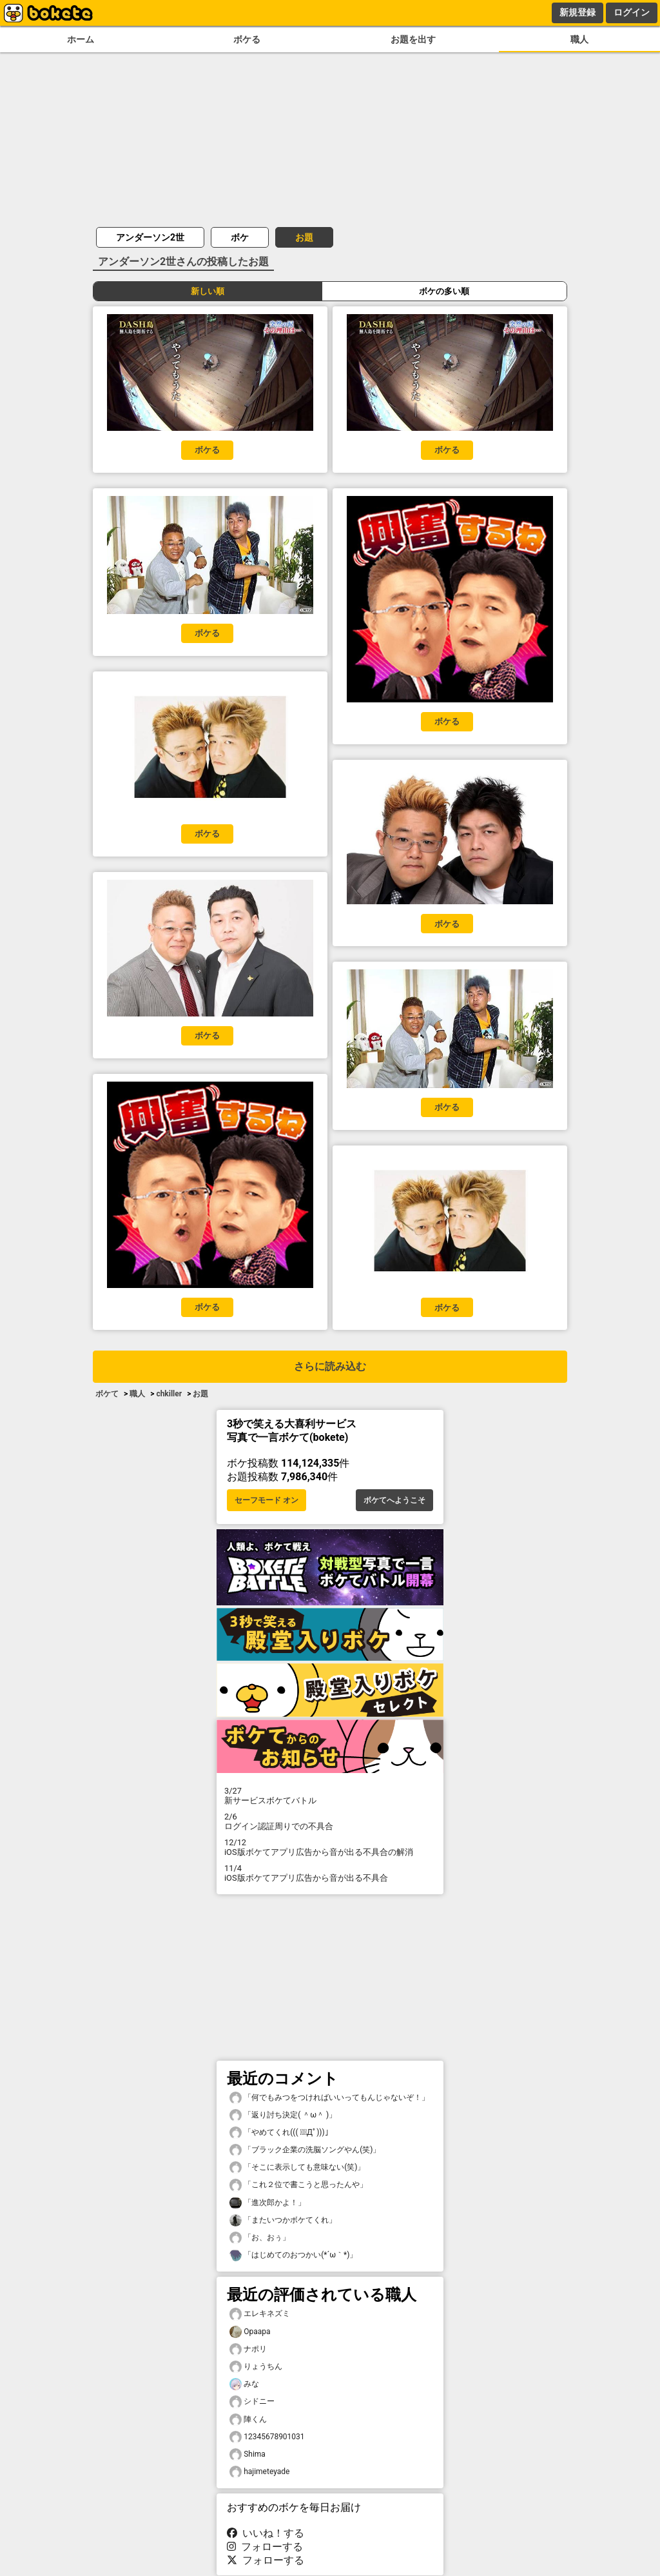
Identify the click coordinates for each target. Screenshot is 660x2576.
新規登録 (577, 12)
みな (244, 2384)
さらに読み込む (330, 1366)
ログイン (632, 12)
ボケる (246, 39)
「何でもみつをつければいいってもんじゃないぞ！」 (329, 2098)
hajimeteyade (259, 2472)
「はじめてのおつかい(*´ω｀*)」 (293, 2255)
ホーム (80, 39)
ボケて (107, 1393)
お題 (304, 237)
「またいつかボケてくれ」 (282, 2220)
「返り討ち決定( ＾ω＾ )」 (282, 2115)
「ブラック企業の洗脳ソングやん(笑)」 (304, 2150)
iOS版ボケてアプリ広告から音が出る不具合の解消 (330, 1847)
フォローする (265, 2547)
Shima (247, 2454)
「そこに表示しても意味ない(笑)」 (297, 2167)
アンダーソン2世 (150, 237)
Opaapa (250, 2332)
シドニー (252, 2401)
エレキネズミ (259, 2314)
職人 (579, 39)
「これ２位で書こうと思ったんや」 (298, 2185)
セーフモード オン (266, 1500)
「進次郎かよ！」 (267, 2203)
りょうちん (255, 2367)
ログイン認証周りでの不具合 (330, 1821)
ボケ (240, 237)
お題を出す (413, 39)
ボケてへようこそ (394, 1500)
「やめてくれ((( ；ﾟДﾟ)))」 (281, 2132)
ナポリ (248, 2349)
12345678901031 (267, 2437)
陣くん (248, 2419)
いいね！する (265, 2533)
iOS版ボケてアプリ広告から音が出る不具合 (330, 1873)
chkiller (169, 1393)
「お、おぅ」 (259, 2238)
